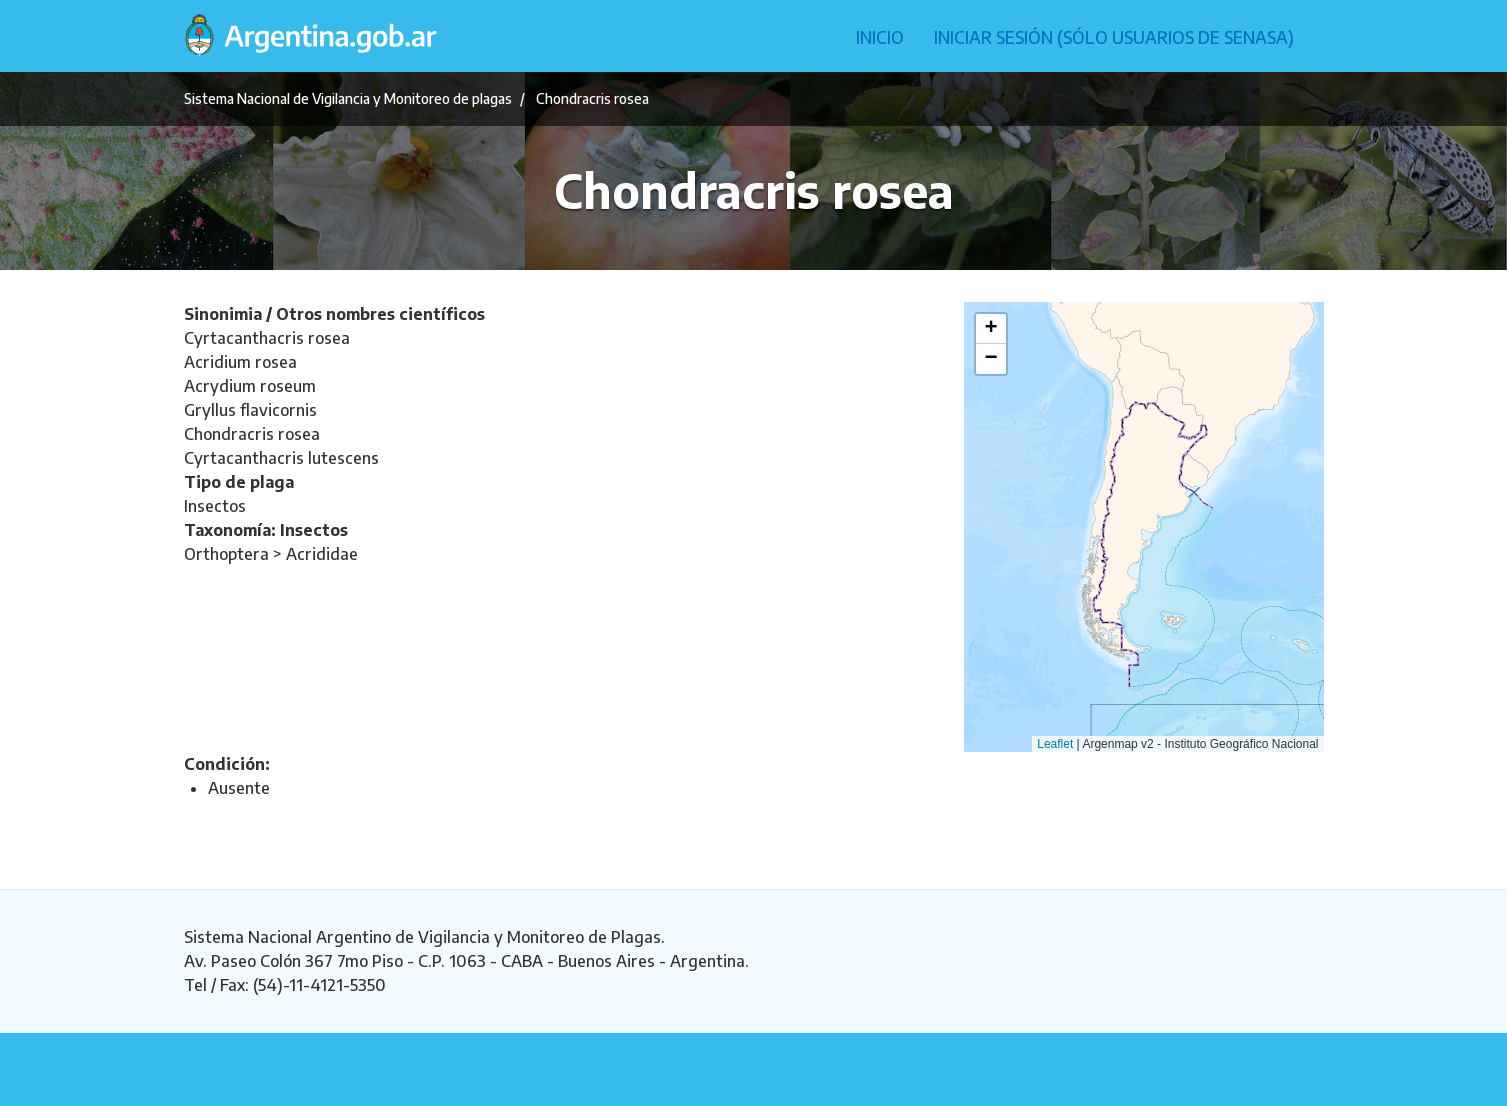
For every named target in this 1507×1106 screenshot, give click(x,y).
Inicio (880, 37)
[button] (991, 329)
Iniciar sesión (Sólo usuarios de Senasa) (1114, 37)
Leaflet (1055, 744)
